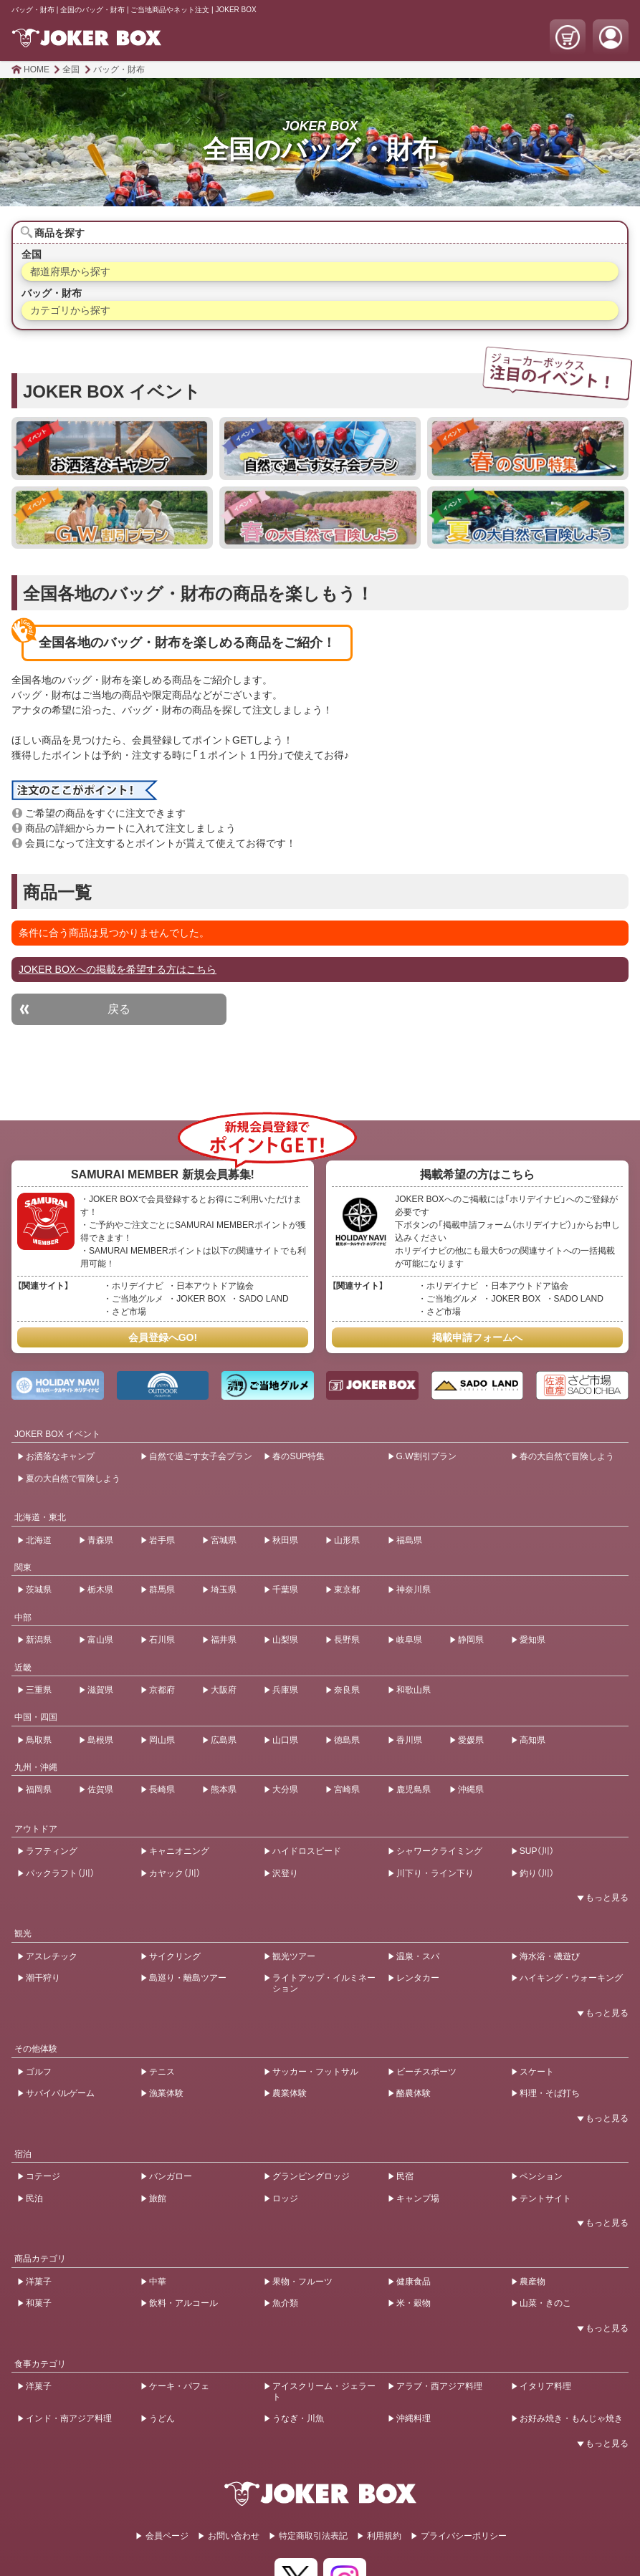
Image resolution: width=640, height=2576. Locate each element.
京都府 (162, 1690)
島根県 (100, 1740)
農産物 (532, 2282)
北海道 (39, 1540)
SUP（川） (537, 1851)
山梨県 (285, 1640)
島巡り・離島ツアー (187, 1978)
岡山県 (162, 1740)
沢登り (285, 1873)
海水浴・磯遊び (550, 1956)
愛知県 (532, 1640)
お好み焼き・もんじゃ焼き (571, 2418)
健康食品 (413, 2282)
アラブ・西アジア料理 (439, 2386)
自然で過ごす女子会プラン (200, 1456)
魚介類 (285, 2303)
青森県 (100, 1540)
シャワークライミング (439, 1851)
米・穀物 (413, 2303)
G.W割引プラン (426, 1456)
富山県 (100, 1640)
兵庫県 (285, 1690)
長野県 (347, 1640)
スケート (537, 2072)
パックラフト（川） (60, 1873)
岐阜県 (409, 1640)
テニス (162, 2072)
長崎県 (162, 1789)
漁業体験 (166, 2093)
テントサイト (545, 2198)
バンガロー (170, 2176)
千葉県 (285, 1590)
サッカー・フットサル (315, 2072)
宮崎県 (347, 1789)
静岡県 (471, 1640)
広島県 (224, 1740)
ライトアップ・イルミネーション (324, 1983)
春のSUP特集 (298, 1456)
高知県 (532, 1740)
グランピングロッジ (311, 2176)
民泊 (34, 2198)
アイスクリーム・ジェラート (324, 2391)
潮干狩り (43, 1978)
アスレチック (51, 1956)
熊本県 (224, 1789)
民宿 (405, 2176)
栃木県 (100, 1590)
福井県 (224, 1640)
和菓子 (39, 2303)
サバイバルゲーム (60, 2093)
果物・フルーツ (302, 2282)
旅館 (157, 2198)
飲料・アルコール (183, 2303)
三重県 (39, 1690)
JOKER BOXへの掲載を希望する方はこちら (117, 969)
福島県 (409, 1540)
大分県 (285, 1789)
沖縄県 (471, 1789)
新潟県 (39, 1640)
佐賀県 (100, 1789)
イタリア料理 (545, 2386)
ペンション (541, 2176)
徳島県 (347, 1740)
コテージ (43, 2176)
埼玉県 (224, 1590)
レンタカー (417, 1978)
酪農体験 (413, 2093)
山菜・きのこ (545, 2303)
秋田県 (285, 1540)
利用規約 (384, 2536)
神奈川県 (413, 1590)
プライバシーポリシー (464, 2536)
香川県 (409, 1740)
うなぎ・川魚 (298, 2418)
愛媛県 (471, 1740)
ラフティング (51, 1851)
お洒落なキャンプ (60, 1456)
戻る (119, 1009)
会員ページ (166, 2536)
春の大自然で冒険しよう (567, 1456)
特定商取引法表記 (313, 2536)
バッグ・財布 (119, 69)
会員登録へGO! (162, 1337)
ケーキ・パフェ (179, 2386)
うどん (162, 2418)
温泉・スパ (417, 1956)
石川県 (162, 1640)
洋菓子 (39, 2282)
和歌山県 (413, 1690)
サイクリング (175, 1956)
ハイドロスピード (306, 1851)
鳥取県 (39, 1740)
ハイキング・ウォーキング (571, 1978)
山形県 (347, 1540)
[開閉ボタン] (600, 1897)
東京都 (347, 1590)
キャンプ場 (417, 2198)
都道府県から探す (70, 271)
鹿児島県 (413, 1789)
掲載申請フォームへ (477, 1337)
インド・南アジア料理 (69, 2418)
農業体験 (289, 2093)
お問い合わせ (233, 2536)
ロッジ (285, 2198)
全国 (71, 69)
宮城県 (224, 1540)
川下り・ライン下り (435, 1873)
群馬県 (162, 1590)
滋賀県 (100, 1690)
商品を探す (59, 233)
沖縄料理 (413, 2418)
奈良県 (347, 1690)
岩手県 (162, 1540)
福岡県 (39, 1789)
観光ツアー (293, 1956)
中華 (157, 2282)
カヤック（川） (175, 1873)
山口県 (285, 1740)
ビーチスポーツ (426, 2072)
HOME (36, 69)
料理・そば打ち (550, 2093)
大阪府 (224, 1690)
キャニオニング (179, 1851)
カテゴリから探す (70, 310)
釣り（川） (537, 1873)
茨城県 (39, 1590)
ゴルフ (39, 2072)
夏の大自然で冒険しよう (73, 1479)
